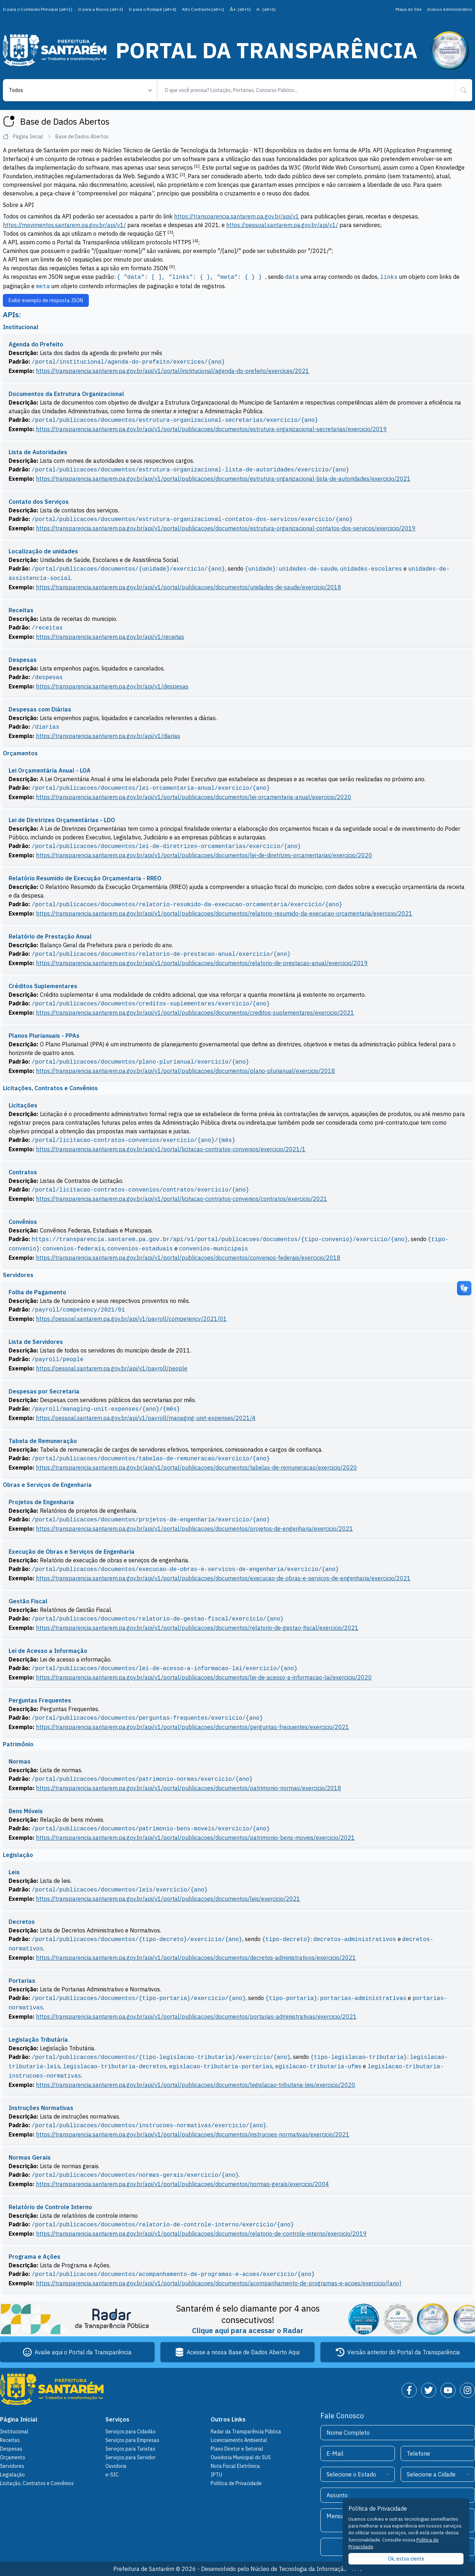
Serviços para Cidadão (130, 2431)
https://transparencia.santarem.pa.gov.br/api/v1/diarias (108, 735)
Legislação (12, 2474)
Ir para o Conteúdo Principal (37, 9)
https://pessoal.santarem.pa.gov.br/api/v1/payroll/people (111, 1368)
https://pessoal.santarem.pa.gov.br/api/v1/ (282, 225)
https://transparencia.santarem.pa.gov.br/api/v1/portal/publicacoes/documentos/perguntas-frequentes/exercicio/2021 (192, 1727)
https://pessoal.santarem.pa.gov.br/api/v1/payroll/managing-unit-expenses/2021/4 (146, 1417)
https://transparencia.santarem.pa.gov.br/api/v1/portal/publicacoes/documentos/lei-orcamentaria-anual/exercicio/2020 (193, 797)
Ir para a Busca (100, 9)
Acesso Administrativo (449, 9)
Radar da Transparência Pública (246, 2431)
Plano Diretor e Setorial (237, 2449)
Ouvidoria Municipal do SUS (241, 2457)
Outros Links (228, 2419)
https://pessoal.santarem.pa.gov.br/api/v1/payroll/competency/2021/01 (131, 1318)
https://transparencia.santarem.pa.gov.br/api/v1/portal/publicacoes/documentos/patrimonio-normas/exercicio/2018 (188, 1788)
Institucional (14, 2431)
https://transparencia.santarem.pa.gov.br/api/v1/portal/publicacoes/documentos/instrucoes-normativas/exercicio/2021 (193, 2134)
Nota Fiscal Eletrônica (235, 2466)
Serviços (117, 2419)
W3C (295, 167)
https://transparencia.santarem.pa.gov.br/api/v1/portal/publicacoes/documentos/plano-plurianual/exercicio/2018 (185, 1070)
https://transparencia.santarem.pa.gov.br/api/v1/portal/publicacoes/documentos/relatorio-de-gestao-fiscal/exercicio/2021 (197, 1627)
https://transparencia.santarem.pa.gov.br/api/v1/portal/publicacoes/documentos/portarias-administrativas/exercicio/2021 (196, 2016)
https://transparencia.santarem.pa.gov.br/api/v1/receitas (110, 636)
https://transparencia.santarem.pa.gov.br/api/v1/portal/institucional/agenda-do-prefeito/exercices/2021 (172, 370)
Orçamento (12, 2457)
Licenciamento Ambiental (239, 2440)
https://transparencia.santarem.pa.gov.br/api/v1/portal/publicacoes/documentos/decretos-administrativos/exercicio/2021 (196, 1957)
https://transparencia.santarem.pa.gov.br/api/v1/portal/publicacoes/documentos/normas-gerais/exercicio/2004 (182, 2184)
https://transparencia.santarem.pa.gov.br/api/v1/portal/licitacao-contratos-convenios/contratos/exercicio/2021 (181, 1198)
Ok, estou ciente (406, 2559)
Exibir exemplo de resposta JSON (46, 300)
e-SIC (112, 2474)
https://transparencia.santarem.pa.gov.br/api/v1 (236, 216)
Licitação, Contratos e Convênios (37, 2483)
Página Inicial (27, 136)
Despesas (11, 2449)
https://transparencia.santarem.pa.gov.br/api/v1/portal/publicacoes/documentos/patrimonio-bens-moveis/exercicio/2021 (195, 1837)
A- (265, 9)
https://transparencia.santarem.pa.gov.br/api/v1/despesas (112, 686)
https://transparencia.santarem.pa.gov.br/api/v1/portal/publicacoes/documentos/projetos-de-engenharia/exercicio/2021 (194, 1528)
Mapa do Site (408, 9)
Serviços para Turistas (130, 2449)
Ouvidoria (116, 2466)
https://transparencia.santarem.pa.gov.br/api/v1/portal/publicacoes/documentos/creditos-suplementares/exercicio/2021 (195, 1012)
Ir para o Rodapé (152, 9)
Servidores (12, 2466)
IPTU (216, 2474)
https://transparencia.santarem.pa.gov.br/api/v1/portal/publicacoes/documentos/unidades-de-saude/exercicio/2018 (188, 587)
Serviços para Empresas (132, 2440)
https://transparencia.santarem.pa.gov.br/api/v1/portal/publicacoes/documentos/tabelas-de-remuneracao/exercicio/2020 (196, 1467)
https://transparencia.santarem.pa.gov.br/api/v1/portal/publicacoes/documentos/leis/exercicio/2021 (168, 1898)
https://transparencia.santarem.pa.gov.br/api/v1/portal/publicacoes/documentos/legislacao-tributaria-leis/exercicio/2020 (195, 2084)
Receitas (10, 2440)
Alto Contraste (203, 9)
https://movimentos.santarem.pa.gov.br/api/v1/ (64, 225)
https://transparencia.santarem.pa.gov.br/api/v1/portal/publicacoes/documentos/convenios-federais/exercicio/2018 (188, 1257)
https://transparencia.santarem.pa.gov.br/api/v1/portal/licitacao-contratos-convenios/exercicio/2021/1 (171, 1149)
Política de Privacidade (236, 2483)
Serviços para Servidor (130, 2457)
